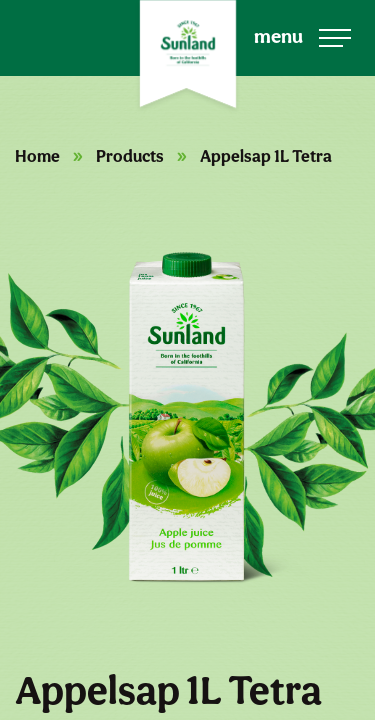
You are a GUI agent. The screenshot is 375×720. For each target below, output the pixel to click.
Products (130, 156)
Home (37, 156)
